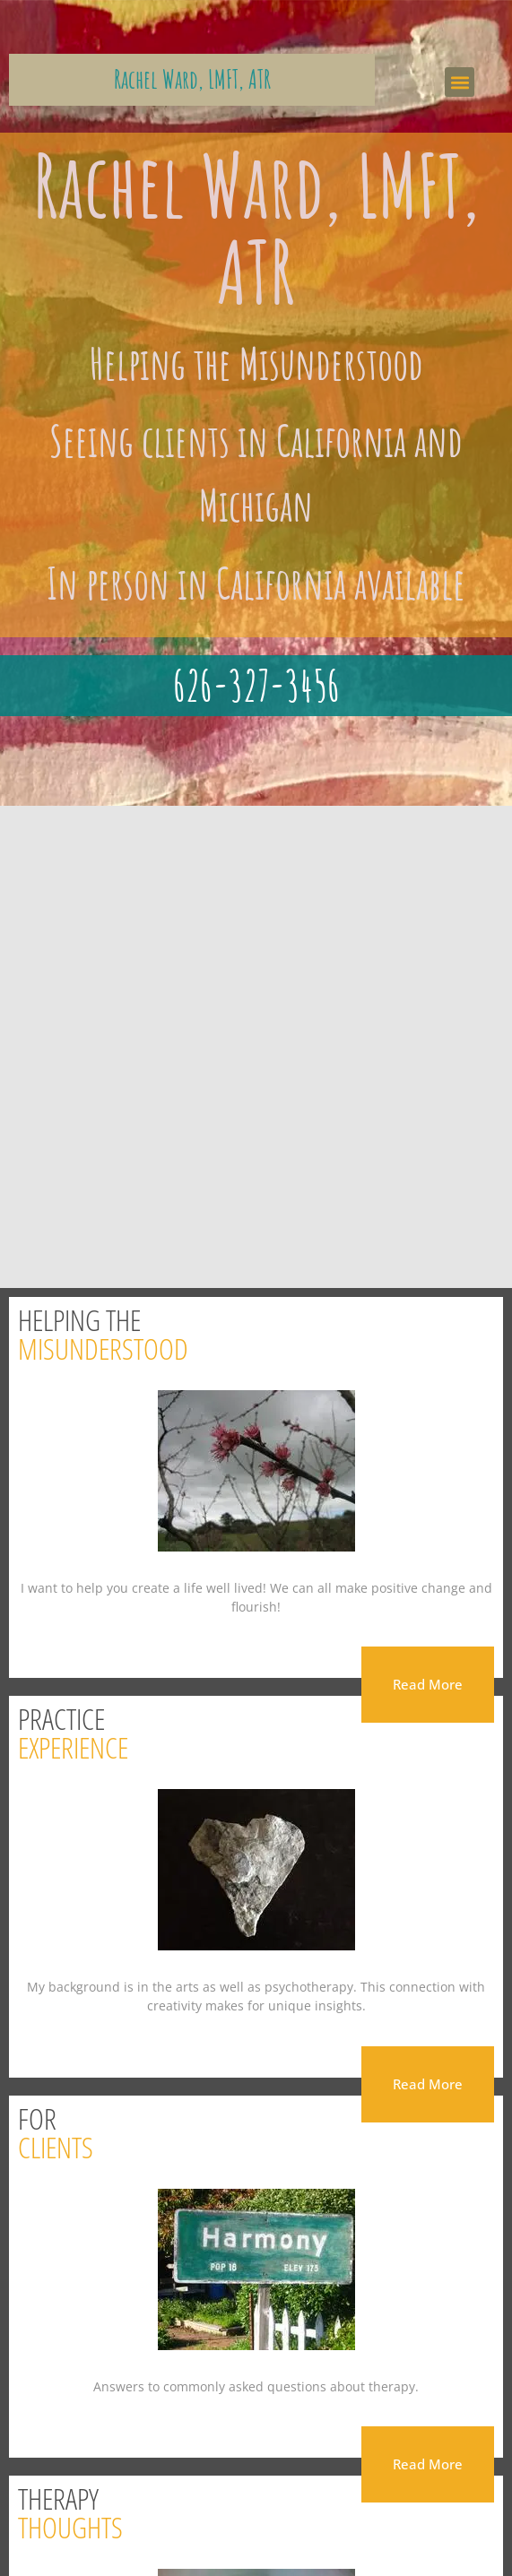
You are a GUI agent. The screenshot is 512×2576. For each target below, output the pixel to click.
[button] (459, 82)
